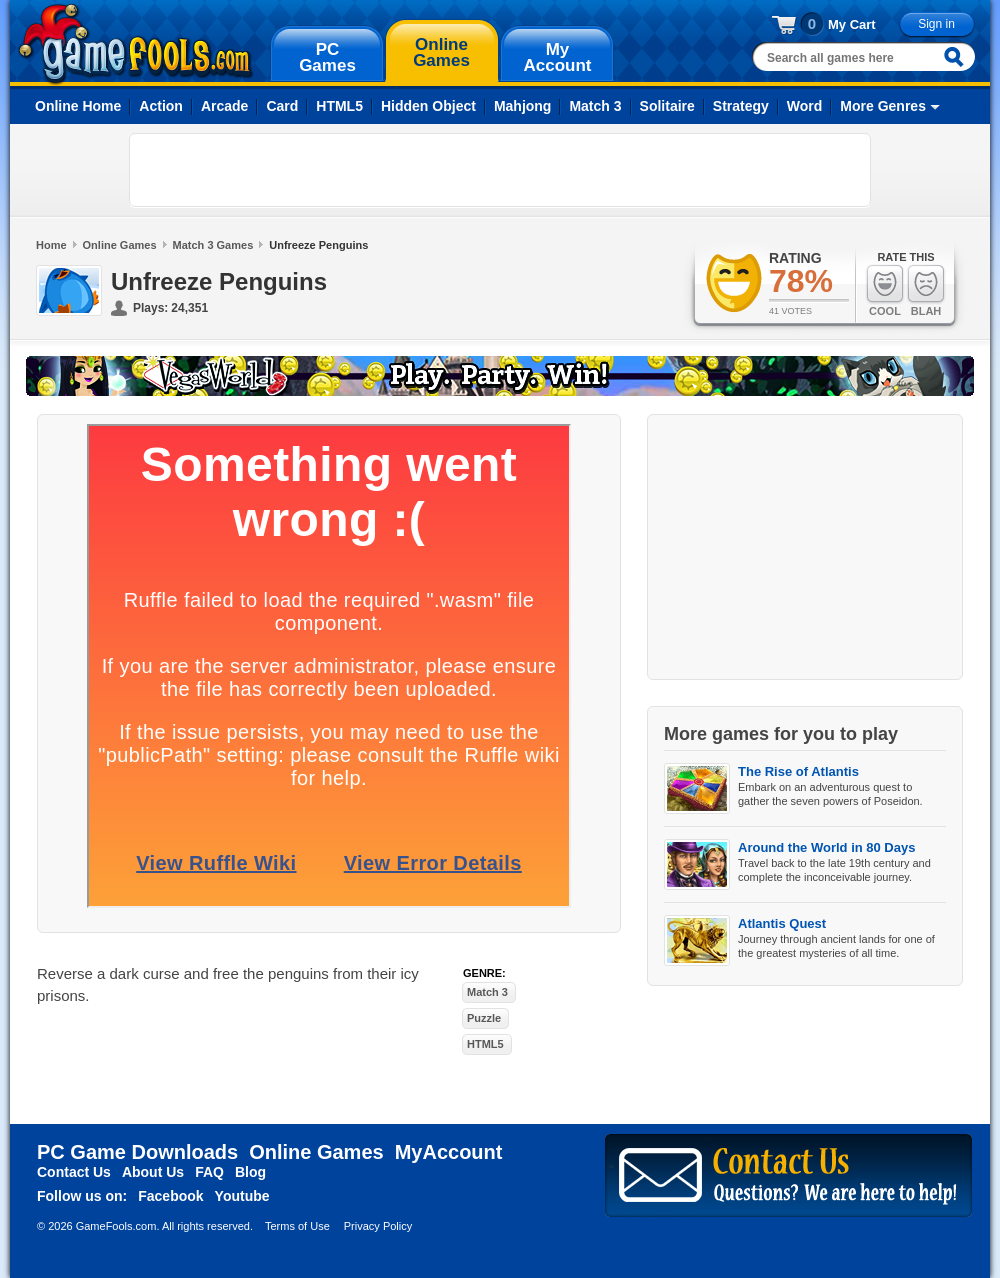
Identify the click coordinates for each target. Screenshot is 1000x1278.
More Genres (883, 106)
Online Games (120, 245)
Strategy (741, 106)
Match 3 (595, 106)
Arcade (224, 106)
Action (161, 106)
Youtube (242, 1196)
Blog (250, 1172)
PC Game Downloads (137, 1152)
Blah (926, 290)
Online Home (78, 106)
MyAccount (449, 1152)
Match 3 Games (213, 245)
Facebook (170, 1196)
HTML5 (339, 106)
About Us (153, 1172)
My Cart (852, 24)
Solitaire (667, 106)
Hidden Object (428, 106)
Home (51, 245)
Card (282, 106)
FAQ (209, 1172)
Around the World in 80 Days (826, 847)
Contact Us (74, 1172)
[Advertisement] (255, 170)
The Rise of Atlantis (798, 771)
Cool (885, 290)
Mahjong (523, 106)
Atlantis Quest (782, 923)
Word (805, 106)
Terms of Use (297, 1226)
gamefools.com (135, 44)
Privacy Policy (378, 1226)
